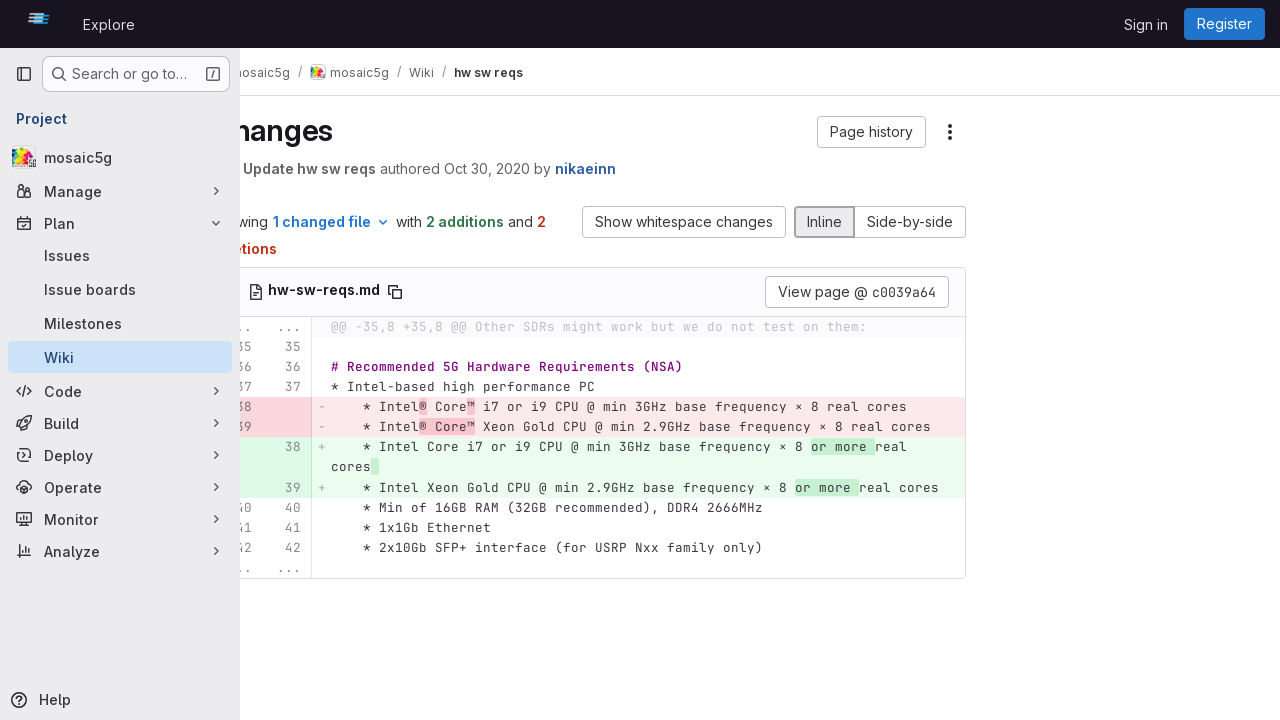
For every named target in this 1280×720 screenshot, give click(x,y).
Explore (109, 24)
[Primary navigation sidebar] (24, 74)
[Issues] (120, 255)
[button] (871, 132)
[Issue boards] (120, 289)
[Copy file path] (448, 292)
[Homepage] (39, 24)
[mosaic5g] (120, 157)
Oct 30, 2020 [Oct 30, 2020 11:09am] (540, 168)
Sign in (1146, 24)
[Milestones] (120, 323)
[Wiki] (120, 357)
